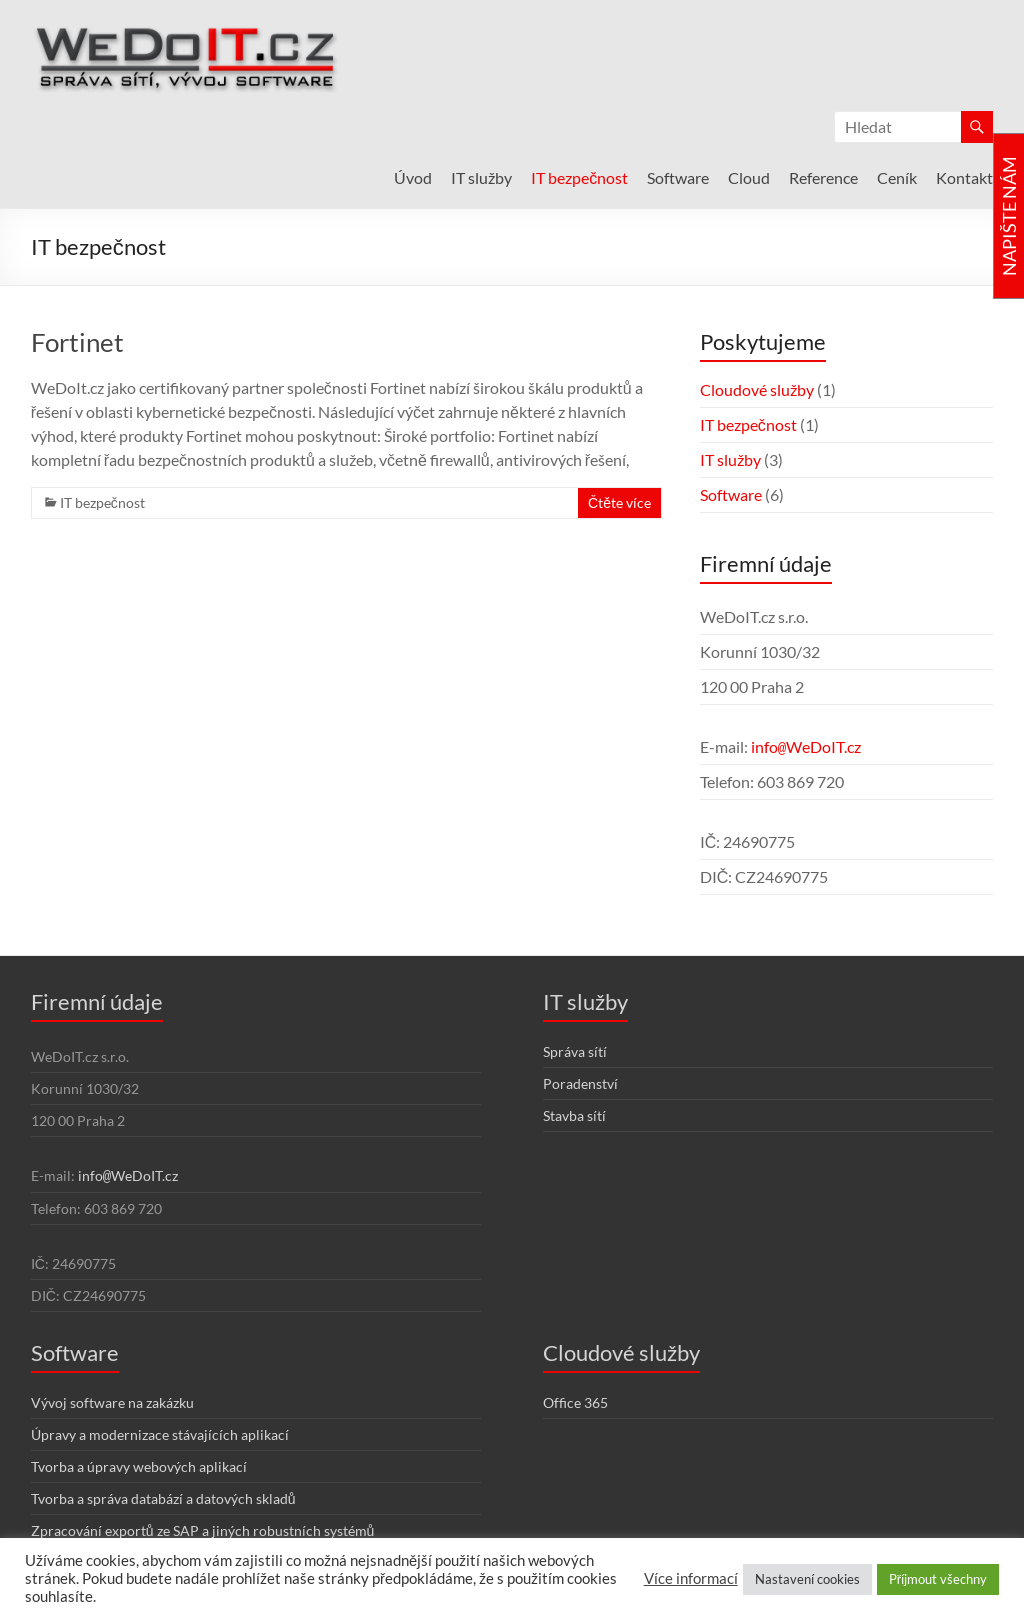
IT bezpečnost (579, 177)
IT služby (481, 177)
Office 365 (575, 1402)
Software (678, 177)
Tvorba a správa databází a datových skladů (163, 1498)
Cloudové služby (757, 389)
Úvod (413, 177)
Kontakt (964, 177)
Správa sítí (575, 1051)
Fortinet (77, 342)
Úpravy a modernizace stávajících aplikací (160, 1434)
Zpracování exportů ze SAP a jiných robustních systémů (203, 1530)
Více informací (691, 1578)
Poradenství (580, 1083)
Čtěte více (619, 502)
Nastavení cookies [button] (807, 1579)
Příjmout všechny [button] (938, 1579)
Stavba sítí (574, 1115)
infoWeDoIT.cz (806, 746)
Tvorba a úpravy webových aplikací (139, 1466)
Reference (823, 177)
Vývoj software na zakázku (112, 1402)
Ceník (897, 177)
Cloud (749, 177)
